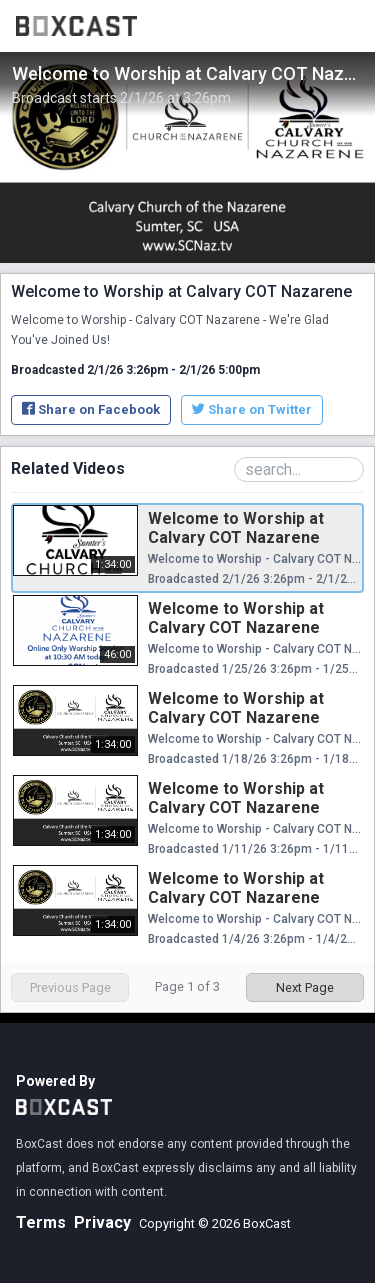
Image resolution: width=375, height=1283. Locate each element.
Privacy (102, 1222)
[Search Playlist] (299, 469)
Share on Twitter (252, 409)
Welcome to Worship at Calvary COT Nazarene (236, 528)
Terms (41, 1222)
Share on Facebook (91, 409)
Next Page (305, 987)
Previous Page (70, 987)
